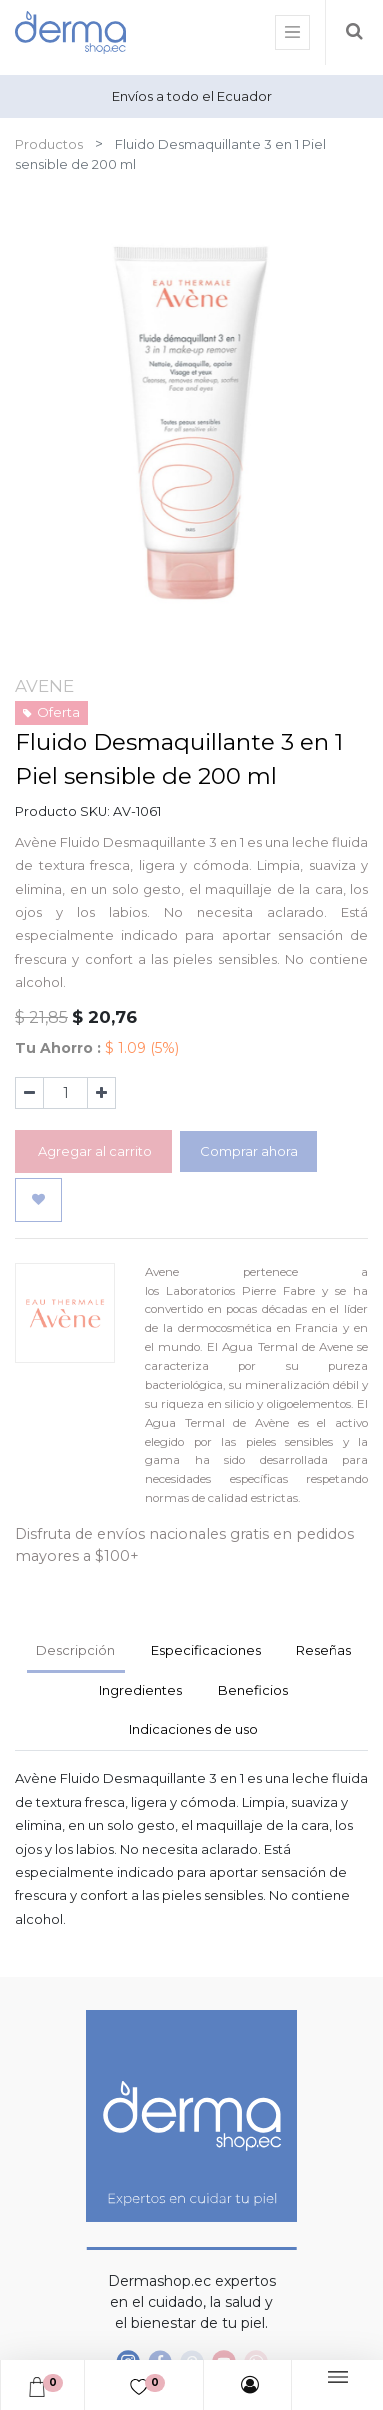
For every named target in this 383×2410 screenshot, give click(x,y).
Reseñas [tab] (323, 1650)
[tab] (141, 1692)
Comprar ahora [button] (249, 1151)
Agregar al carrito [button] (93, 1151)
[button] (38, 1200)
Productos (49, 144)
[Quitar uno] (29, 1093)
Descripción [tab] (75, 1650)
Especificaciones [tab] (206, 1650)
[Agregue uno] (101, 1093)
